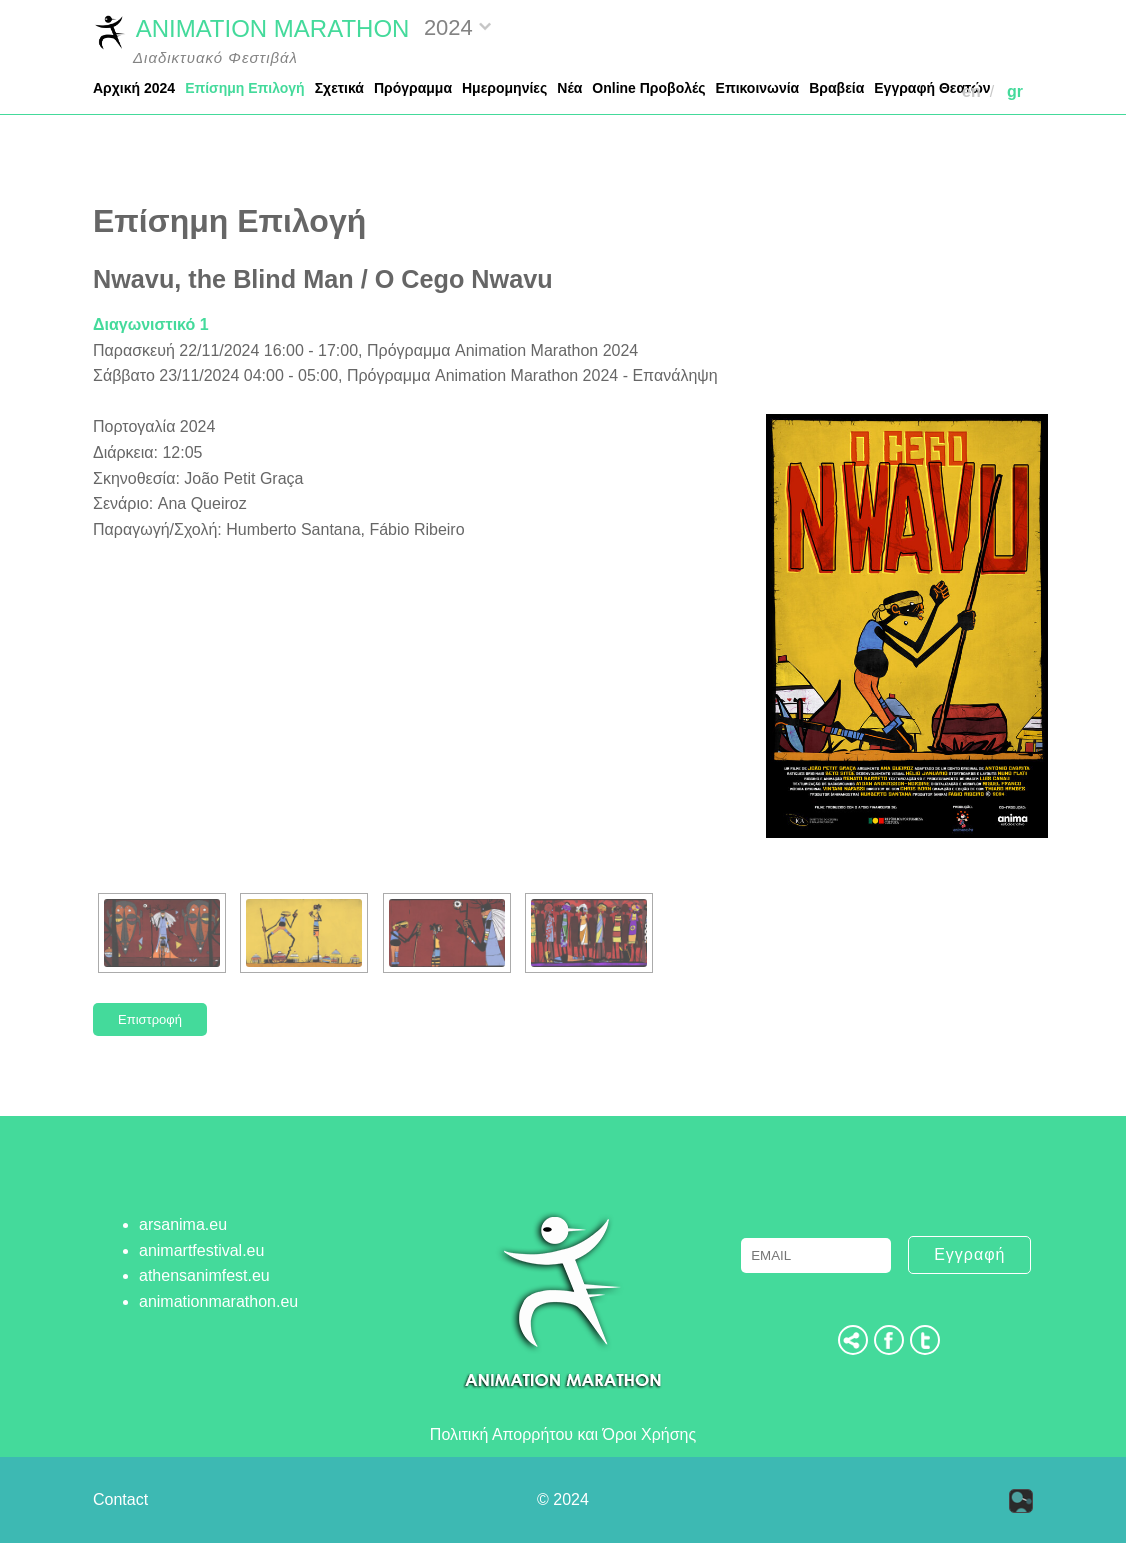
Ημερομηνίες (504, 88)
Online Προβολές (648, 88)
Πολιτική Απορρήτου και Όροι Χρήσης (563, 1434)
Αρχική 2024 (134, 88)
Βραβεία (836, 88)
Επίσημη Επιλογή (245, 88)
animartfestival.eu (201, 1250)
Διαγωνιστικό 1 (151, 324)
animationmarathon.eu (218, 1301)
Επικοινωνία (758, 88)
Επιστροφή (150, 1019)
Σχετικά (339, 88)
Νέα (569, 88)
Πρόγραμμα (413, 88)
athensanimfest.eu (204, 1275)
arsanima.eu (183, 1224)
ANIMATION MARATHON (251, 31)
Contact (120, 1499)
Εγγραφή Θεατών (932, 88)
